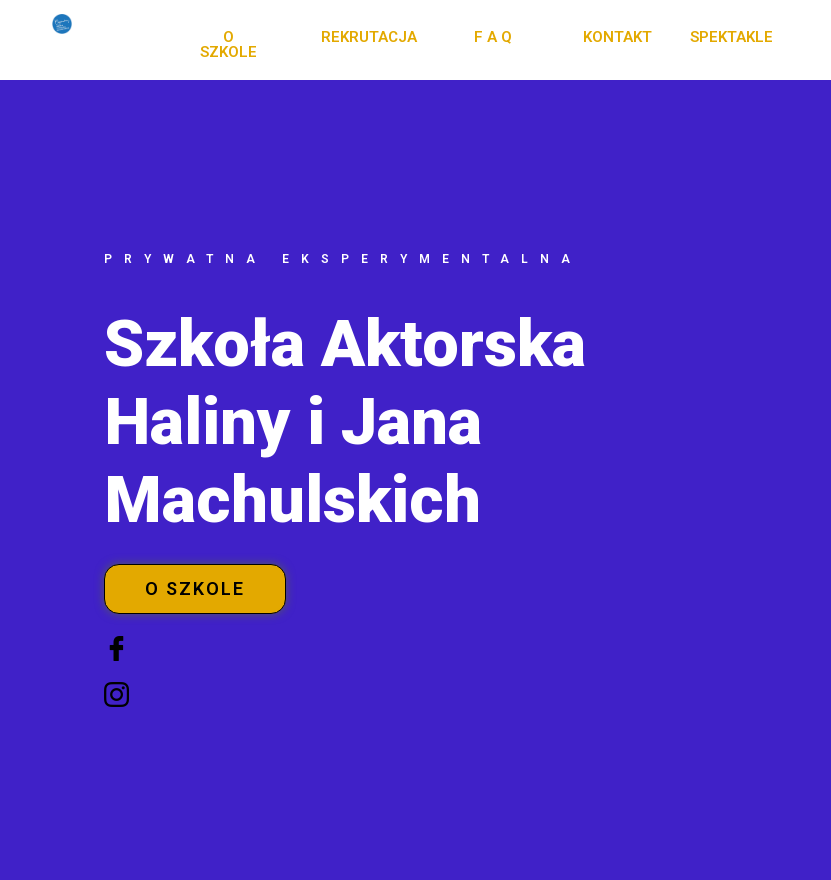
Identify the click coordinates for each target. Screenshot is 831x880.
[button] (228, 45)
